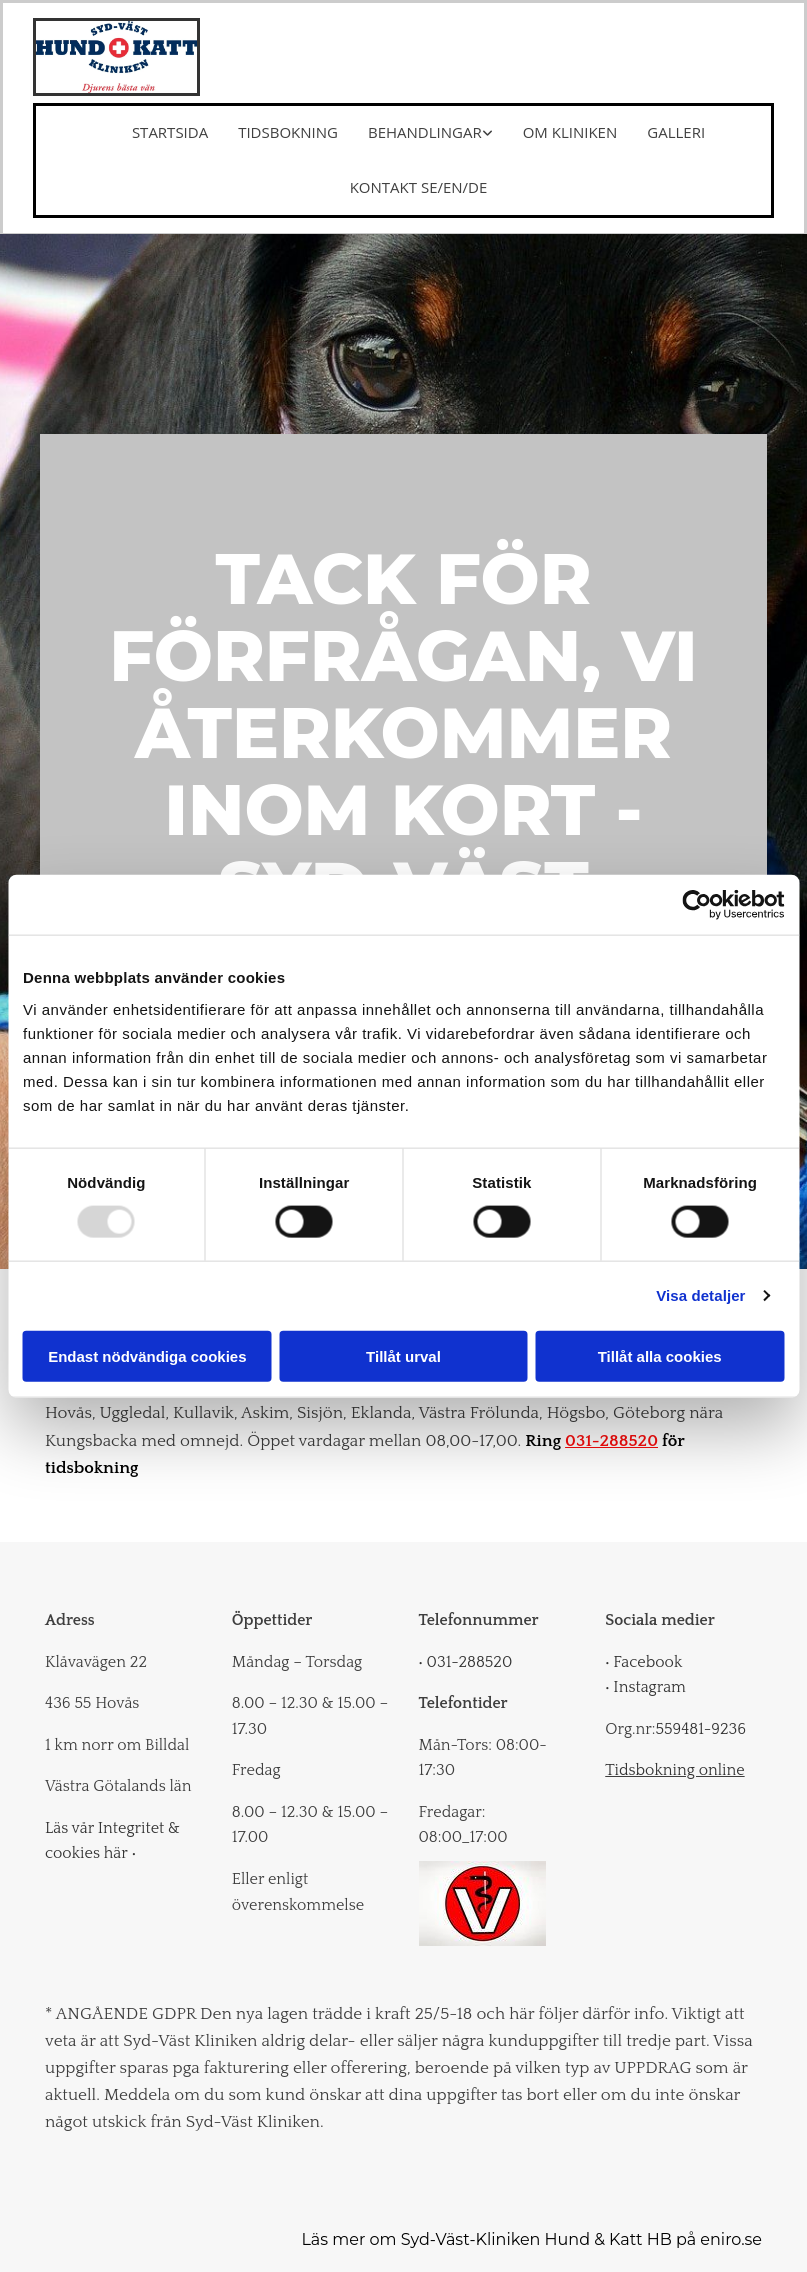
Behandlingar (425, 132)
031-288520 (611, 1441)
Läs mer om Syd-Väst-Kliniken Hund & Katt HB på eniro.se (531, 2239)
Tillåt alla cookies (660, 1355)
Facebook (643, 1662)
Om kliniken (570, 132)
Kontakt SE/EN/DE (419, 187)
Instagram (645, 1687)
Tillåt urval (403, 1355)
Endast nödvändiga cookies (147, 1355)
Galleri (676, 132)
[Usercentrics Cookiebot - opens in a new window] (696, 905)
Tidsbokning (288, 132)
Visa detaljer (700, 1295)
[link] (415, 133)
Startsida (170, 132)
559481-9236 (700, 1729)
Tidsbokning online (674, 1770)
